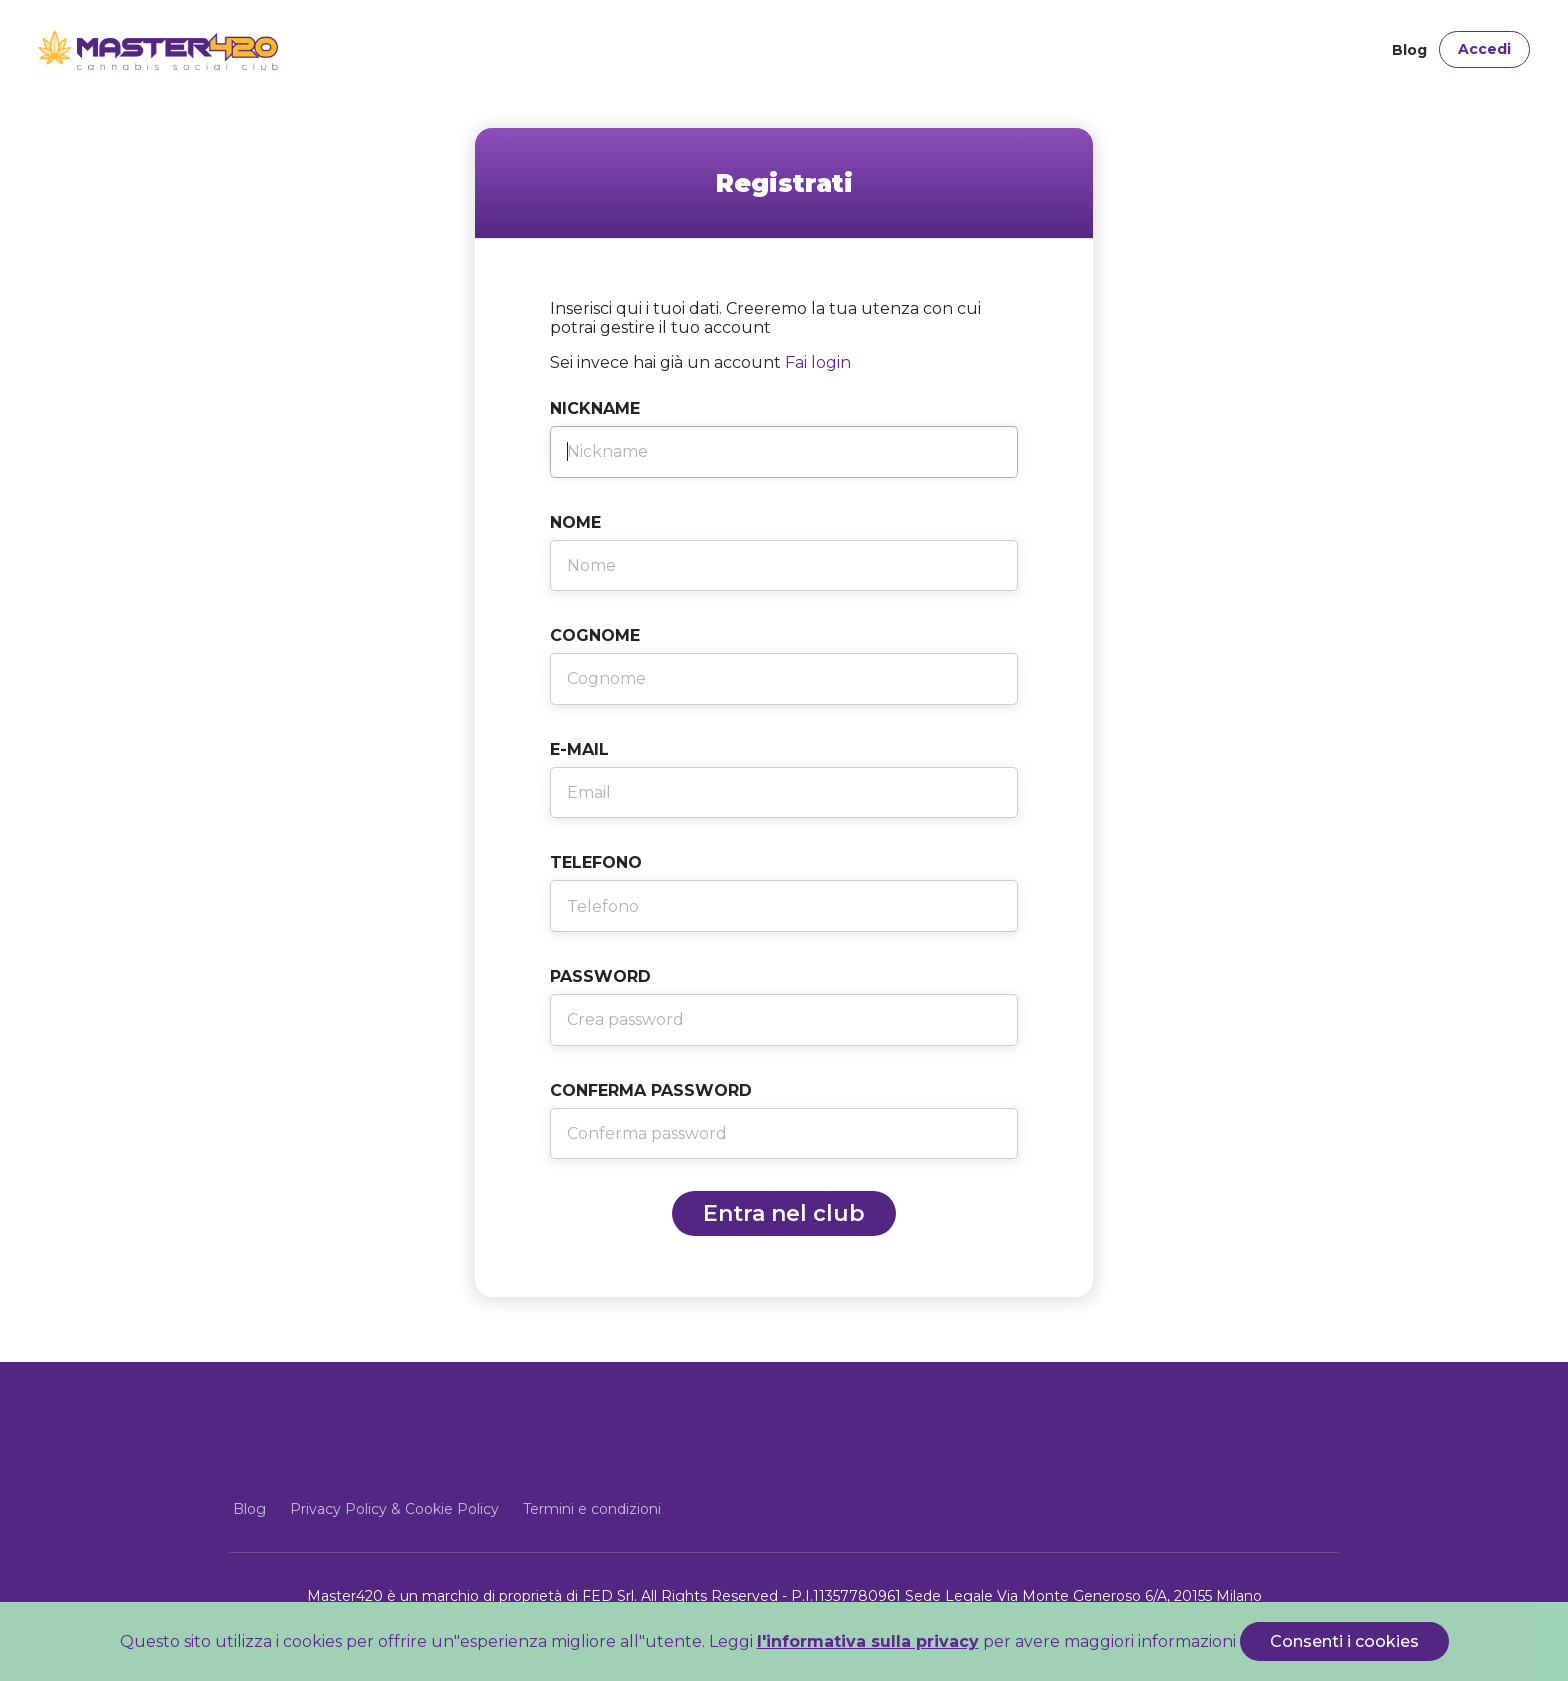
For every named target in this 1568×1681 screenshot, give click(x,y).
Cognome (595, 635)
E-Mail (579, 749)
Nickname (595, 408)
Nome (575, 522)
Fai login (818, 362)
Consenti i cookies (1344, 1641)
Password (600, 976)
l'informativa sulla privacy (868, 1641)
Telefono (596, 862)
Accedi (1484, 49)
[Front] (106, 50)
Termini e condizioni (592, 1509)
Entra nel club (784, 1213)
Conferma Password (651, 1090)
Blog (1409, 50)
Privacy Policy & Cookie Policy (394, 1509)
